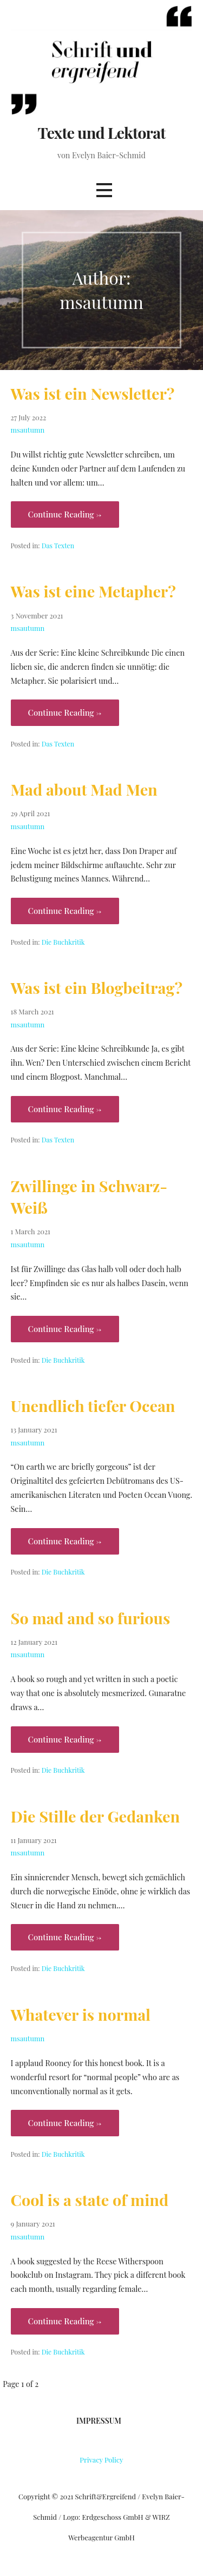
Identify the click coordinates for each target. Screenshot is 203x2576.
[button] (104, 190)
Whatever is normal (80, 2014)
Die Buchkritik (63, 942)
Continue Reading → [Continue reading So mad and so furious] (65, 1739)
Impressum (98, 2421)
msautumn (28, 429)
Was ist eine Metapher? (93, 591)
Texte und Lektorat (101, 132)
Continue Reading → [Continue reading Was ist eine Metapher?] (65, 712)
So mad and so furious (91, 1618)
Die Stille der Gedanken (95, 1816)
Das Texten (58, 545)
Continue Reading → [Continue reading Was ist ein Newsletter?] (65, 514)
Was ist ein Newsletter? (93, 393)
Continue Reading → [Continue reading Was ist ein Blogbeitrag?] (65, 1109)
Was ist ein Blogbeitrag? (97, 987)
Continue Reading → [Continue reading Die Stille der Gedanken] (65, 1937)
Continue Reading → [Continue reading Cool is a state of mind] (65, 2321)
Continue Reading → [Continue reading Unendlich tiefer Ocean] (65, 1541)
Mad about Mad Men (84, 789)
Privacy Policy (101, 2459)
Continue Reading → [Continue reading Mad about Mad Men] (65, 910)
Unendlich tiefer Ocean (93, 1405)
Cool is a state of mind (90, 2199)
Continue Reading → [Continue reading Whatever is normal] (65, 2122)
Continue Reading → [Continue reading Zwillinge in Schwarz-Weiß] (65, 1328)
